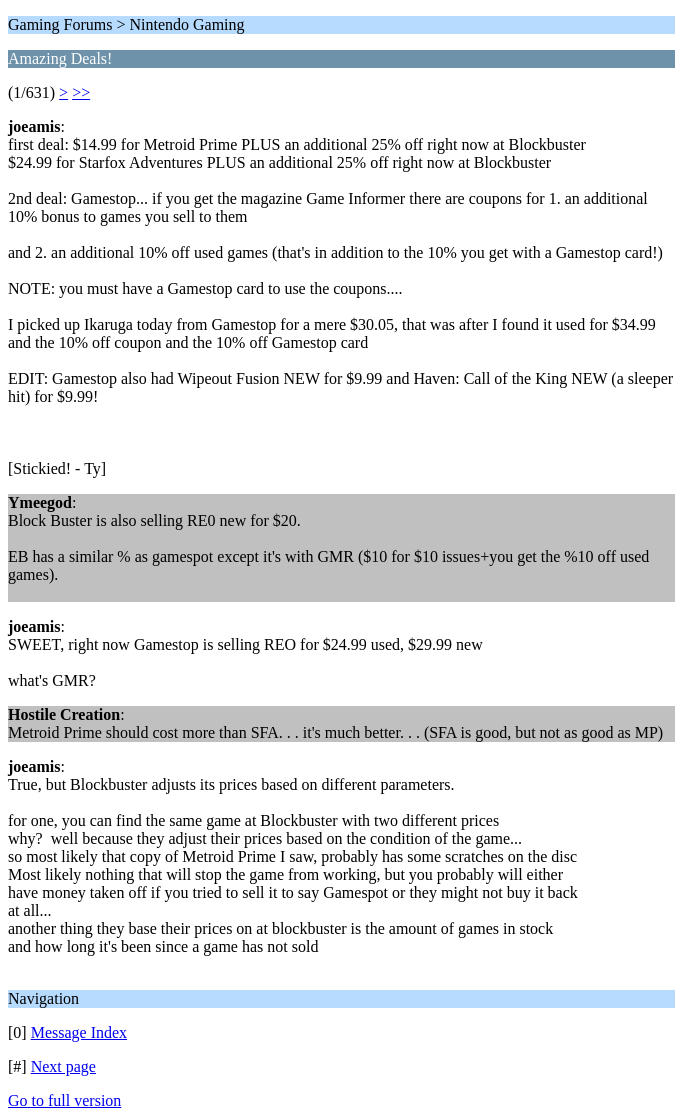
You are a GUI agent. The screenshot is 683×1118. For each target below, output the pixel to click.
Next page (63, 1066)
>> (81, 92)
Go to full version (64, 1100)
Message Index (79, 1032)
